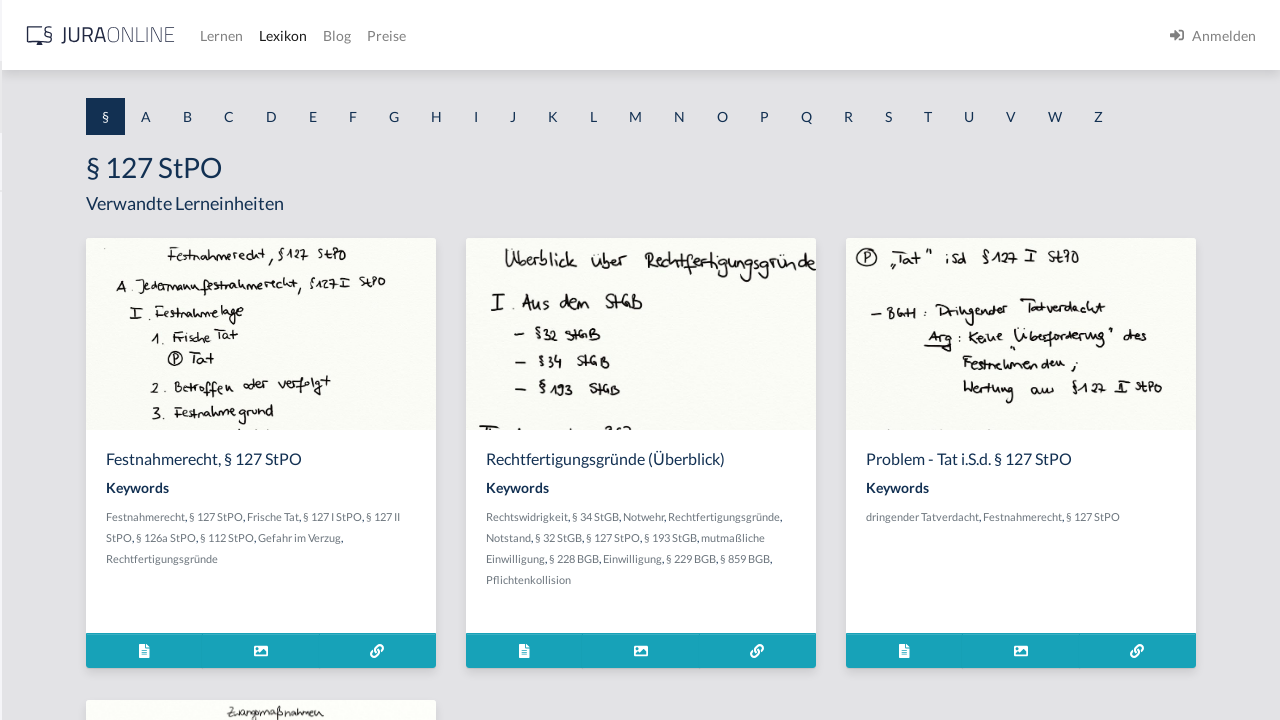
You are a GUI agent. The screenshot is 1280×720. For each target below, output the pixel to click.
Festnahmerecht (394, 553)
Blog (655, 35)
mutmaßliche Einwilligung (824, 595)
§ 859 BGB (843, 616)
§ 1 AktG (42, 212)
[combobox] (160, 97)
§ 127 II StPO (416, 574)
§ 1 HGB (41, 347)
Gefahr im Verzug (396, 595)
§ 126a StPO (481, 574)
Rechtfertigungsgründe (498, 595)
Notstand (813, 574)
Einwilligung (730, 616)
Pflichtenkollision (717, 637)
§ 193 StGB (731, 595)
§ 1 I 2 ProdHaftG (70, 527)
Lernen (539, 35)
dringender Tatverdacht (1051, 553)
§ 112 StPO (542, 574)
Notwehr (832, 553)
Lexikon (601, 35)
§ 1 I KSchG (51, 617)
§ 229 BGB (789, 616)
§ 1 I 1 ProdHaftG (70, 437)
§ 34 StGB (784, 553)
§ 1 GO (37, 302)
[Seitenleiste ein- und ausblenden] (288, 30)
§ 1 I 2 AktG (51, 482)
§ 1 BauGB (48, 257)
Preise (704, 35)
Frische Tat (522, 553)
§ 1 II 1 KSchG (58, 662)
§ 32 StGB (863, 574)
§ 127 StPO (465, 553)
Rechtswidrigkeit (716, 553)
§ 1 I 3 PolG (51, 572)
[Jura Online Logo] (419, 35)
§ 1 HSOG (46, 392)
